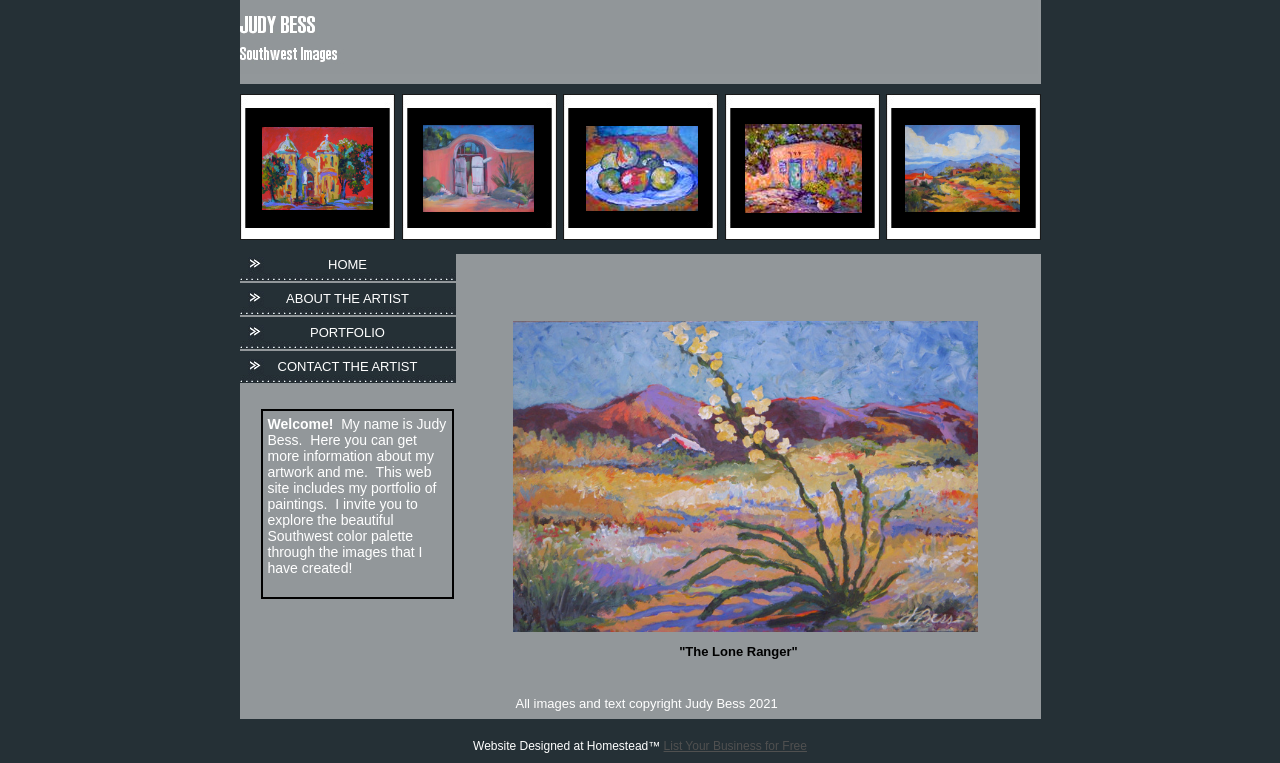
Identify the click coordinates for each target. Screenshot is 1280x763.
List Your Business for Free (735, 746)
